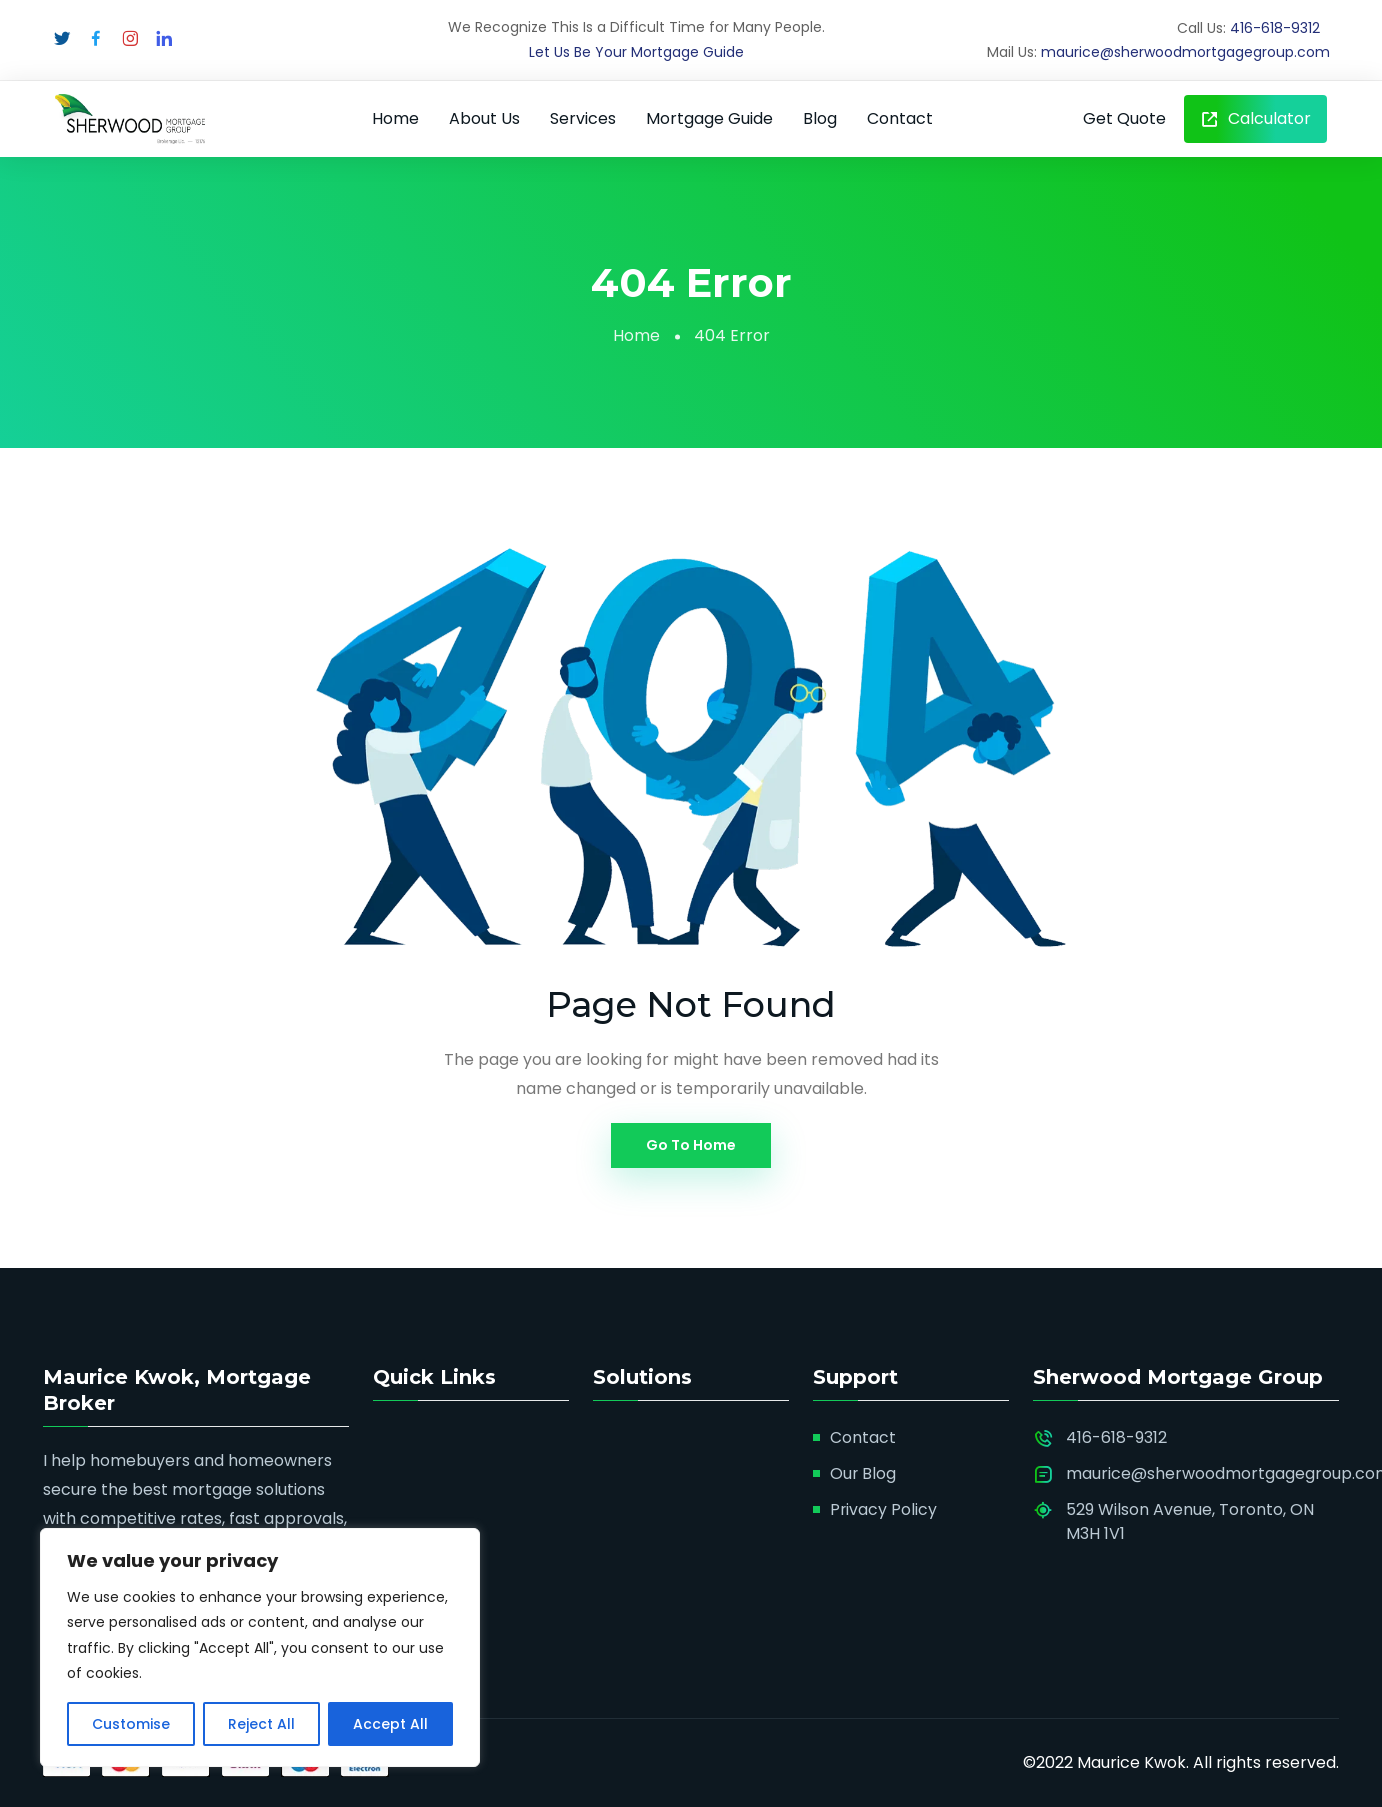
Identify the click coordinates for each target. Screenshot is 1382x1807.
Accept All (390, 1724)
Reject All (261, 1724)
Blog (820, 118)
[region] (260, 1647)
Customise (131, 1724)
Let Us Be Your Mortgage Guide (636, 52)
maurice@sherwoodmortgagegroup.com (1185, 52)
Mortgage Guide (709, 118)
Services (583, 118)
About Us (484, 118)
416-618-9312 (1275, 28)
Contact (900, 118)
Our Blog (863, 1473)
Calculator (1255, 118)
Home (395, 118)
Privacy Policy (884, 1509)
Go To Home (691, 1145)
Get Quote (1124, 118)
